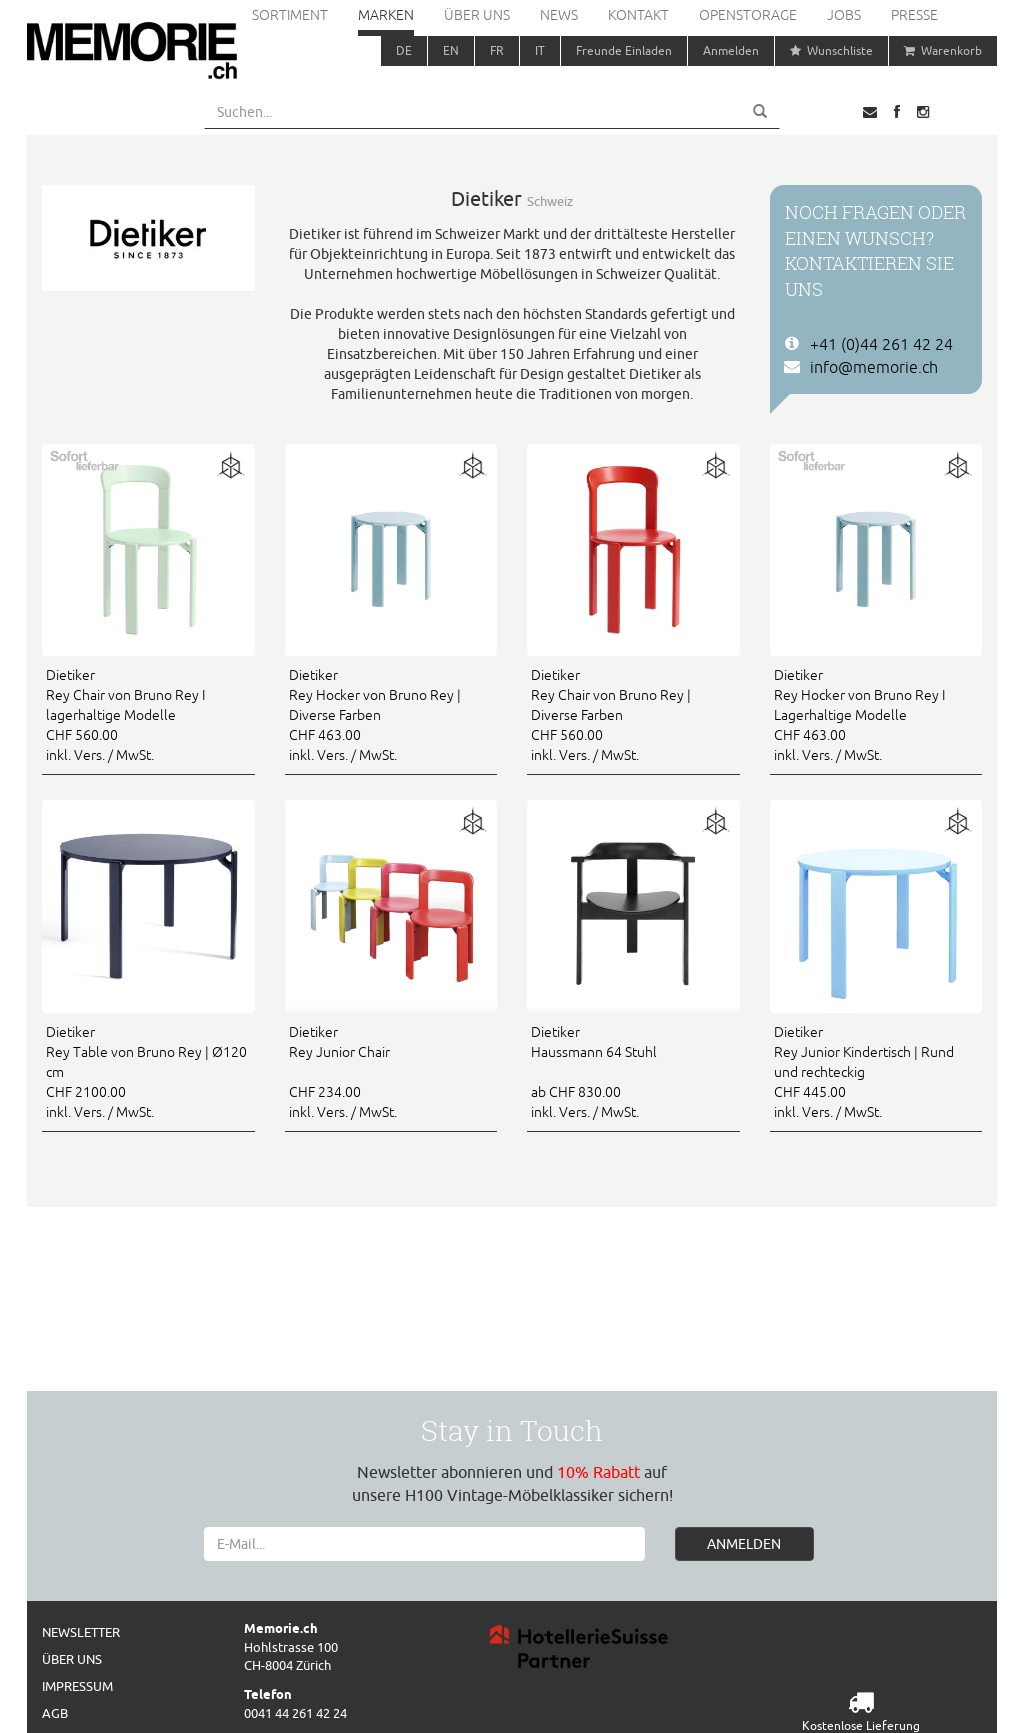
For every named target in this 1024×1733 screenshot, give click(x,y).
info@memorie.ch (874, 367)
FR (497, 50)
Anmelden (731, 50)
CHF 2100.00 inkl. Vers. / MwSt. (148, 1071)
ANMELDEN (744, 1544)
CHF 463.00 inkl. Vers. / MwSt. (391, 714)
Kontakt (638, 15)
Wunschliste (831, 50)
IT (540, 50)
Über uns (477, 15)
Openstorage (748, 15)
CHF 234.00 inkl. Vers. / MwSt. (391, 1071)
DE (404, 50)
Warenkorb (943, 50)
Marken (386, 15)
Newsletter (81, 1632)
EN (451, 50)
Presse (914, 15)
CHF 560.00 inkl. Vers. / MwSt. (148, 714)
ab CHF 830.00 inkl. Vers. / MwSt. (633, 1071)
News (559, 15)
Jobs (844, 15)
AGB (55, 1713)
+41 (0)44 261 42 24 (881, 344)
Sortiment (290, 15)
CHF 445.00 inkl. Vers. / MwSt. (876, 1071)
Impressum (77, 1686)
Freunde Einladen (624, 50)
